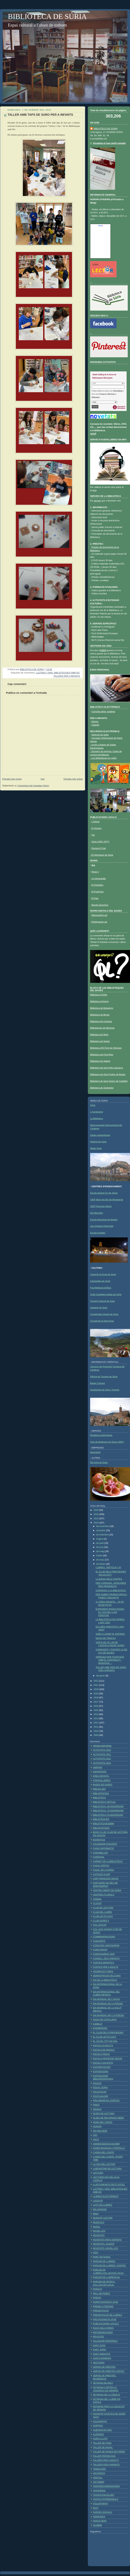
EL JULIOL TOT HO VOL (105, 2041)
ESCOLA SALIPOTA (103, 2063)
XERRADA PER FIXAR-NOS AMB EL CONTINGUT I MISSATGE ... (110, 1660)
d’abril (99, 1555)
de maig (100, 1551)
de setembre (102, 1534)
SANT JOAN (99, 2345)
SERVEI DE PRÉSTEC (104, 2367)
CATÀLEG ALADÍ (101, 1874)
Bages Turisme (97, 1383)
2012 (96, 1722)
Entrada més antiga (73, 779)
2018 (96, 1697)
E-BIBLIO (97, 2024)
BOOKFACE (99, 1840)
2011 (96, 1727)
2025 (96, 1514)
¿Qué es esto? (100, 256)
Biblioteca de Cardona (101, 1021)
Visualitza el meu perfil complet (109, 143)
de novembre (103, 1526)
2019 (96, 1693)
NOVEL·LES (99, 2231)
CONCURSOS (100, 1950)
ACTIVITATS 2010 (102, 1750)
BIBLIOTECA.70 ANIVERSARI (108, 1815)
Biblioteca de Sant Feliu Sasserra (106, 1068)
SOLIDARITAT (100, 2421)
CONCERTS (99, 1941)
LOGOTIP (98, 2201)
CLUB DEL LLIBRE (102, 1912)
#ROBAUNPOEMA (102, 1746)
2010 (96, 1731)
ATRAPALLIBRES (101, 1780)
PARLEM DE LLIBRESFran (106, 2277)
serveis (97, 501)
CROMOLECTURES (103, 1971)
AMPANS (97, 1767)
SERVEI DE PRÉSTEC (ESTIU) (108, 2371)
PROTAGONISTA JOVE (104, 2319)
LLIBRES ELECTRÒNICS (105, 2196)
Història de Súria (98, 1142)
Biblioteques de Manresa (102, 1028)
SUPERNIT (98, 2434)
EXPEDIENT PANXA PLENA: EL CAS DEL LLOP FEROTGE (110, 1612)
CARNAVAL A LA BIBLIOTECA (111, 1590)
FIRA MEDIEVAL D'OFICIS (106, 2100)
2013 (96, 1718)
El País (95, 898)
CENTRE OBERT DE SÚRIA (107, 1890)
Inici (42, 779)
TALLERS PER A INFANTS (66, 676)
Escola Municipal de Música (104, 1219)
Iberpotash (95, 1452)
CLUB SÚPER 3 (101, 1921)
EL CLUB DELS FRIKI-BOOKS (108, 2032)
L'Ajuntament (96, 1112)
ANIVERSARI (99, 1771)
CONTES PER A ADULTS (105, 1967)
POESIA (97, 2297)
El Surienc (97, 828)
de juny (100, 1547)
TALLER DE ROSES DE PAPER (109, 2451)
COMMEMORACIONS (104, 1937)
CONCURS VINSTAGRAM (106, 1945)
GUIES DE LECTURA (104, 2113)
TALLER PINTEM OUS (104, 2456)
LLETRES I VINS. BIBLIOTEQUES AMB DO (57, 673)
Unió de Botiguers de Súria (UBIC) (107, 1442)
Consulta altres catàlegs (103, 711)
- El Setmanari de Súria (101, 855)
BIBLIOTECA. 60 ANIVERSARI (108, 1806)
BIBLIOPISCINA (101, 1793)
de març (100, 1560)
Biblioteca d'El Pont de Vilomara (106, 1048)
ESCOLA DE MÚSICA (104, 2050)
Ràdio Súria (96, 1148)
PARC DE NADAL (102, 2257)
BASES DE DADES (102, 1784)
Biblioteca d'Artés (98, 995)
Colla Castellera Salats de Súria (105, 1294)
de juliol (100, 1543)
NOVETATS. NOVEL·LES (105, 2248)
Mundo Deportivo (100, 905)
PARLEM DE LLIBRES (104, 2261)
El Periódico (97, 885)
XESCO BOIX (100, 2521)
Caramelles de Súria (100, 1281)
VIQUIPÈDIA (99, 2490)
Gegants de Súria (98, 1307)
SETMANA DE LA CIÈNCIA (106, 2395)
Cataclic (95, 725)
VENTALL (98, 2477)
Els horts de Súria (99, 1462)
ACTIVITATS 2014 (102, 1763)
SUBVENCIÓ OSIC (102, 2430)
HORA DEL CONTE (102, 2122)
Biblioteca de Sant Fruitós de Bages (107, 1074)
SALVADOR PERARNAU (105, 2341)
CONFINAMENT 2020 (104, 1954)
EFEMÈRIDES (100, 2028)
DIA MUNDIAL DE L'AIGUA (106, 1999)
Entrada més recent (12, 779)
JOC (95, 2135)
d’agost (100, 1539)
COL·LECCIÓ (99, 1925)
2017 (96, 1702)
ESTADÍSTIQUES (101, 2067)
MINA (96, 2214)
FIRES (96, 2105)
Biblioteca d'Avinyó (99, 1001)
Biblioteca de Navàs (100, 1041)
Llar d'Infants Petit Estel (101, 1226)
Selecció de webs (100, 735)
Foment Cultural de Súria (102, 1301)
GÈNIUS (97, 2109)
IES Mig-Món (96, 1213)
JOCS (96, 2139)
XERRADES (99, 2516)
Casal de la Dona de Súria (103, 1274)
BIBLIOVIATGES (101, 1828)
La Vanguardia (99, 878)
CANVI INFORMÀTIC (103, 1848)
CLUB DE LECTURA (103, 1908)
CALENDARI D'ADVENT (105, 1844)
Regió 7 (95, 872)
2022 (96, 1681)
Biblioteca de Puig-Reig (101, 1054)
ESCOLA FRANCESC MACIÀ (107, 2058)
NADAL (96, 2227)
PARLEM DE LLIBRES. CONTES (109, 2265)
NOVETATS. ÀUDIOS (103, 2244)
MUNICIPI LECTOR (102, 2218)
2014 (96, 1714)
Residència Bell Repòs (101, 1435)
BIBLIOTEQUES (101, 1819)
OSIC (95, 2252)
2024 (96, 1518)
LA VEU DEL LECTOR (104, 2164)
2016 (96, 1706)
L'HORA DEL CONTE (103, 2152)
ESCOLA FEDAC (101, 2054)
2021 (96, 1685)
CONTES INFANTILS (103, 1962)
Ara (93, 865)
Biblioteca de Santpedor (102, 1088)
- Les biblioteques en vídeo (103, 758)
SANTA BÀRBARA (102, 2358)
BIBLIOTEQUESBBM (103, 1823)
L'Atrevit (95, 821)
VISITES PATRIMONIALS (105, 2499)
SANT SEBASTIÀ (101, 2354)
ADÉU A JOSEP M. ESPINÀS (110, 1634)
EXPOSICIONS (100, 2071)
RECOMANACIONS (103, 2332)
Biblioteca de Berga (99, 1015)
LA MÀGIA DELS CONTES (109, 1579)
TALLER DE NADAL (103, 2447)
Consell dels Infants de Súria (104, 1314)
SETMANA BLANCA (103, 2383)
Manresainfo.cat (99, 915)
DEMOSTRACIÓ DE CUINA (107, 1975)
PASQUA (97, 2289)
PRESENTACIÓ (101, 2310)
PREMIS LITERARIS (103, 2306)
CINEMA (97, 1899)
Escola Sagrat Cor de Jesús (104, 1193)
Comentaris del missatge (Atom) (33, 785)
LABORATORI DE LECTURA (107, 2168)
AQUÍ (93, 434)
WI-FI (95, 2508)
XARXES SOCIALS (102, 2512)
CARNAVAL (99, 1857)
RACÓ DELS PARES (103, 2328)
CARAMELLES (100, 1853)
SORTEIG (98, 2425)
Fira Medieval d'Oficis (100, 1288)
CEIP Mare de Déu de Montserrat (106, 1199)
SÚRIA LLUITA (100, 2438)
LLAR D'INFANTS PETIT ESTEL (109, 2184)
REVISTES (98, 2336)
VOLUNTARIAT (100, 2503)
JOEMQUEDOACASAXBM (106, 2144)
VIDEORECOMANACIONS (106, 2486)
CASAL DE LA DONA (103, 1870)
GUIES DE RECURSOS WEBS (108, 2118)
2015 (96, 1710)
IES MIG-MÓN (100, 2131)
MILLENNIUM (100, 2209)
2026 (96, 1510)
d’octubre (101, 1530)
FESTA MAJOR (100, 2096)
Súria (92, 1105)
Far (93, 835)
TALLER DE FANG (102, 2443)
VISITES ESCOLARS (103, 2495)
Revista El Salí (99, 848)
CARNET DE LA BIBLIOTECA (108, 1861)
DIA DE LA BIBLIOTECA (105, 1980)
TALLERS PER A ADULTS (106, 2460)
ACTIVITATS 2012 (102, 1758)
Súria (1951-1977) (100, 841)
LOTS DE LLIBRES (102, 2205)
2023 (96, 1523)
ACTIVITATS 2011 (102, 1754)
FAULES (97, 2083)
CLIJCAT (97, 1903)
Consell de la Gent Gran (102, 1321)
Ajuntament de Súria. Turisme (104, 1390)
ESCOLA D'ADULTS (103, 2045)
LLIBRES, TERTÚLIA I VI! (108, 1567)
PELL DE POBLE (101, 2293)
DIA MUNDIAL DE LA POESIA (108, 2003)
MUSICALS (98, 2222)
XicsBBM (97, 2525)
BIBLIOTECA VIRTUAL (104, 1802)
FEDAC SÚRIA (100, 2087)
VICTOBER (98, 2482)
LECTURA (98, 2173)
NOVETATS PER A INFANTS (107, 2240)
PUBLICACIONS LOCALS (106, 2323)
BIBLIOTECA (99, 1797)
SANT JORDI (99, 2349)
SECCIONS (99, 2362)
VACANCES (99, 2473)
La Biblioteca (96, 1118)
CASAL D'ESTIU (101, 1865)
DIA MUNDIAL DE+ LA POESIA (108, 2015)
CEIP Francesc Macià (101, 1206)
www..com (100, 226)
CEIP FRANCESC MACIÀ (106, 1878)
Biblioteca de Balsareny (101, 1008)
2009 (96, 1735)
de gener (101, 1675)
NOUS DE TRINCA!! (106, 1638)
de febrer (101, 1564)
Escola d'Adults (97, 1233)
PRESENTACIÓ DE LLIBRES (107, 2315)
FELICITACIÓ (99, 2092)
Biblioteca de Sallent (100, 1061)
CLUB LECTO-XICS (103, 1916)
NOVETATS (99, 2235)
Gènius (94, 721)
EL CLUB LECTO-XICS (104, 2037)
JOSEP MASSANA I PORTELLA (109, 2148)
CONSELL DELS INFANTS (106, 1958)
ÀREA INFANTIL (101, 1776)
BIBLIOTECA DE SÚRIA (47, 16)
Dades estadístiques (100, 1135)
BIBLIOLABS (99, 1789)
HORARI (97, 2126)
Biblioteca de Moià (99, 1034)
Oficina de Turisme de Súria (104, 1376)
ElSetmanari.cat (99, 922)
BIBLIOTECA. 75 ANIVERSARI (108, 1810)
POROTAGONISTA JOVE (105, 2302)
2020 (96, 1689)
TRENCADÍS (99, 2469)
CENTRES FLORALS (103, 1895)
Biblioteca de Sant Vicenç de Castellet (109, 1081)
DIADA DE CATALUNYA (105, 2019)
